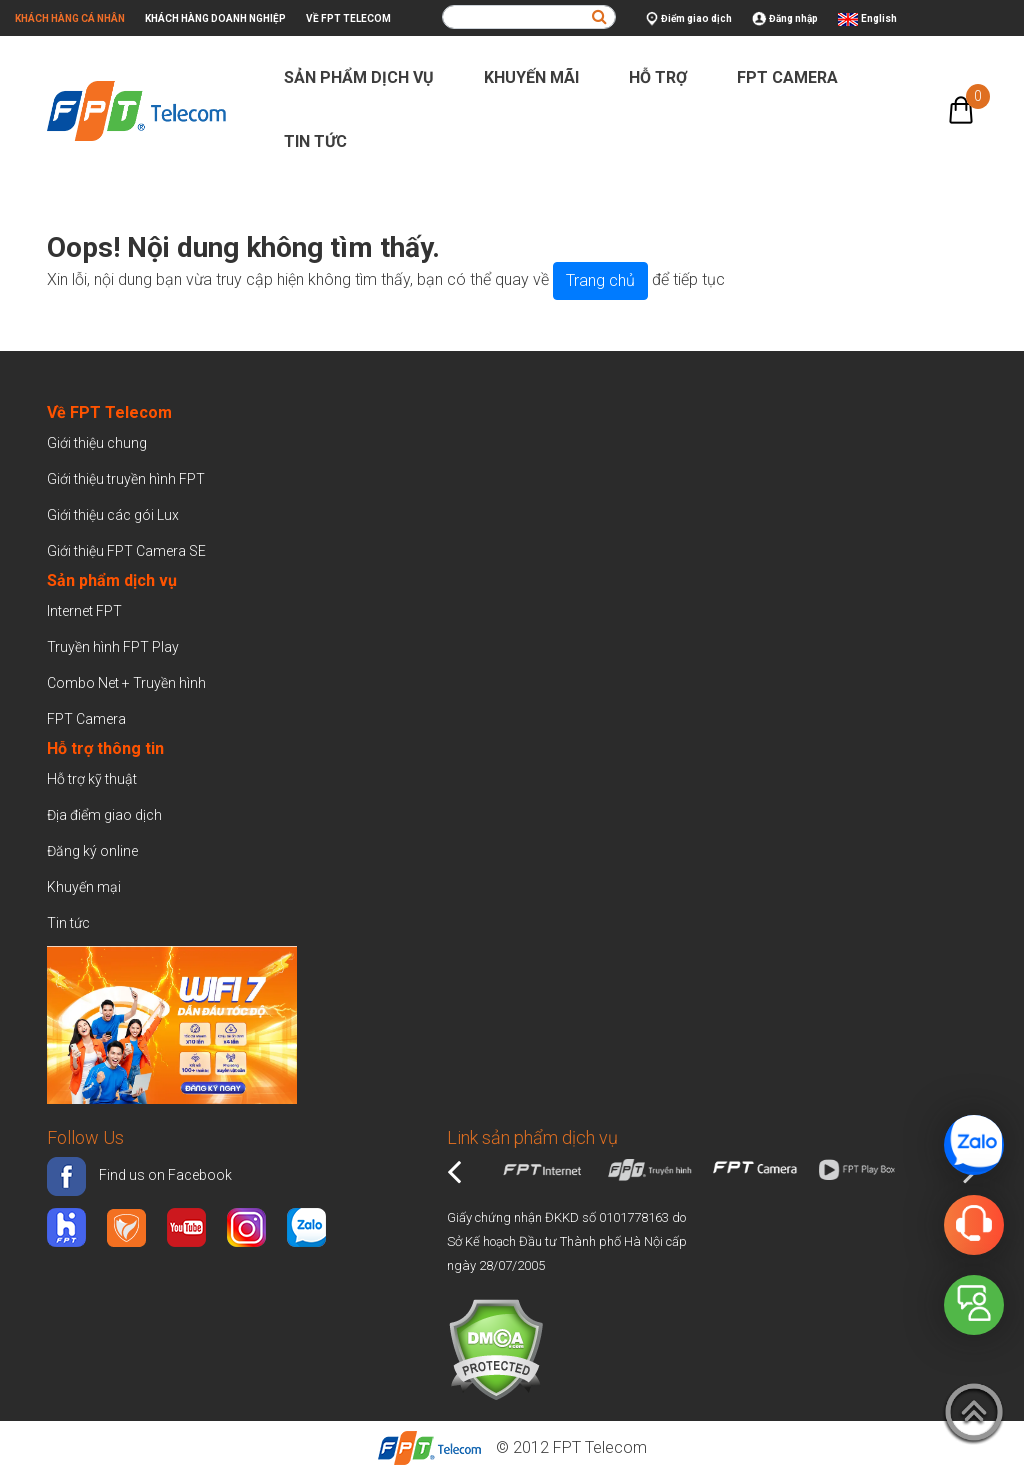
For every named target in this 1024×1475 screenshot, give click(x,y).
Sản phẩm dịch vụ (367, 77)
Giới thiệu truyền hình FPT (126, 479)
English (879, 18)
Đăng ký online (92, 851)
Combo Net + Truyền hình (126, 683)
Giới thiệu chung (98, 443)
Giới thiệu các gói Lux (113, 515)
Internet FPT (84, 611)
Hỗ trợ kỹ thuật (92, 779)
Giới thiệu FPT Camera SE (126, 551)
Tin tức (324, 141)
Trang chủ (600, 280)
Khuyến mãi (540, 77)
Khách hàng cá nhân (70, 18)
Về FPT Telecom (348, 18)
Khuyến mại (84, 887)
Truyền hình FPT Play (113, 647)
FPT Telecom (600, 1447)
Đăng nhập (785, 19)
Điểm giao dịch (689, 19)
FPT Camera (796, 77)
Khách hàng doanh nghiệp (215, 18)
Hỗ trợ (666, 77)
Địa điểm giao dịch (104, 815)
